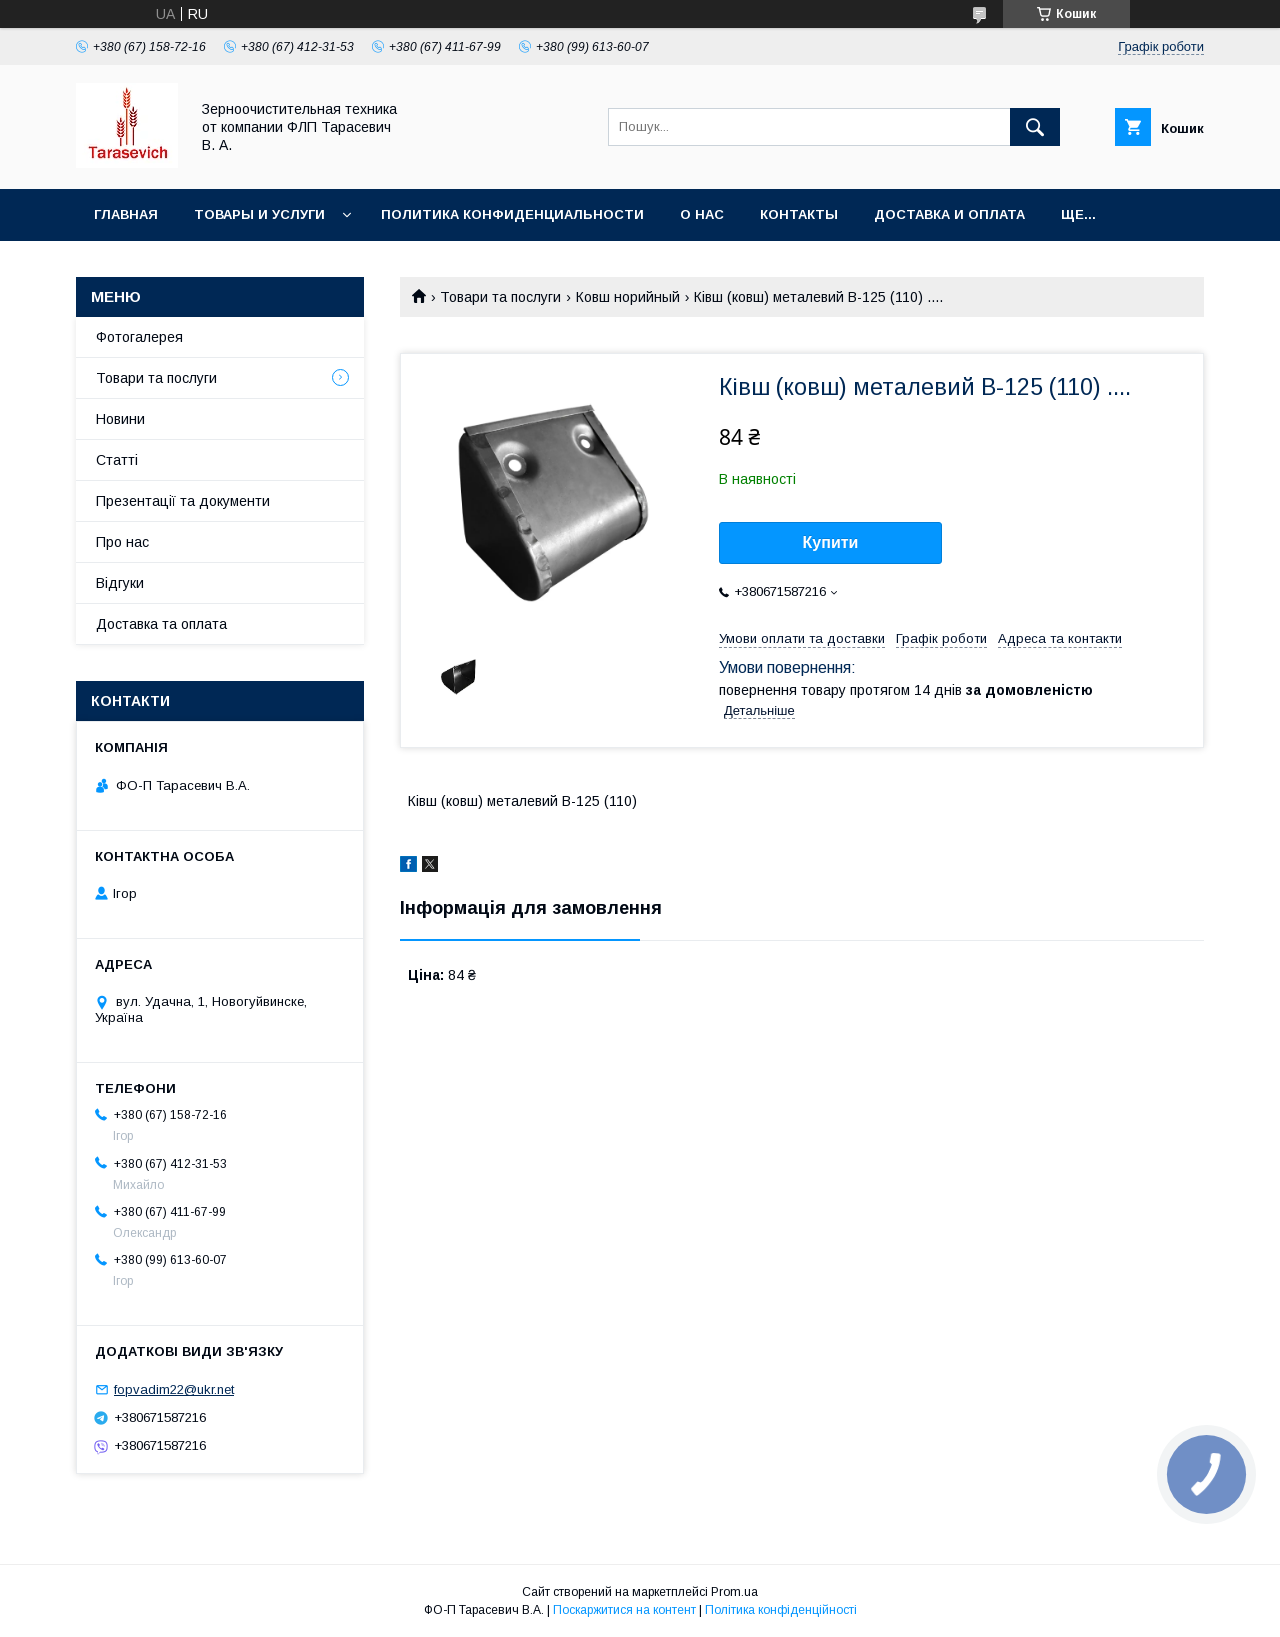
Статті (117, 460)
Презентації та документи (183, 501)
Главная (126, 214)
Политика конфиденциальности (512, 214)
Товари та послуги (500, 297)
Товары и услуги (259, 214)
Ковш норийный (628, 297)
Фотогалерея (139, 337)
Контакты (799, 214)
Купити (831, 542)
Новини (120, 419)
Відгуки (120, 583)
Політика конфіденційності (781, 1610)
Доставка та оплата (161, 624)
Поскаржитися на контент (624, 1610)
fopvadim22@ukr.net (174, 1389)
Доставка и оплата (949, 214)
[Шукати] (1035, 127)
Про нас (122, 542)
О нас (702, 214)
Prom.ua (734, 1592)
